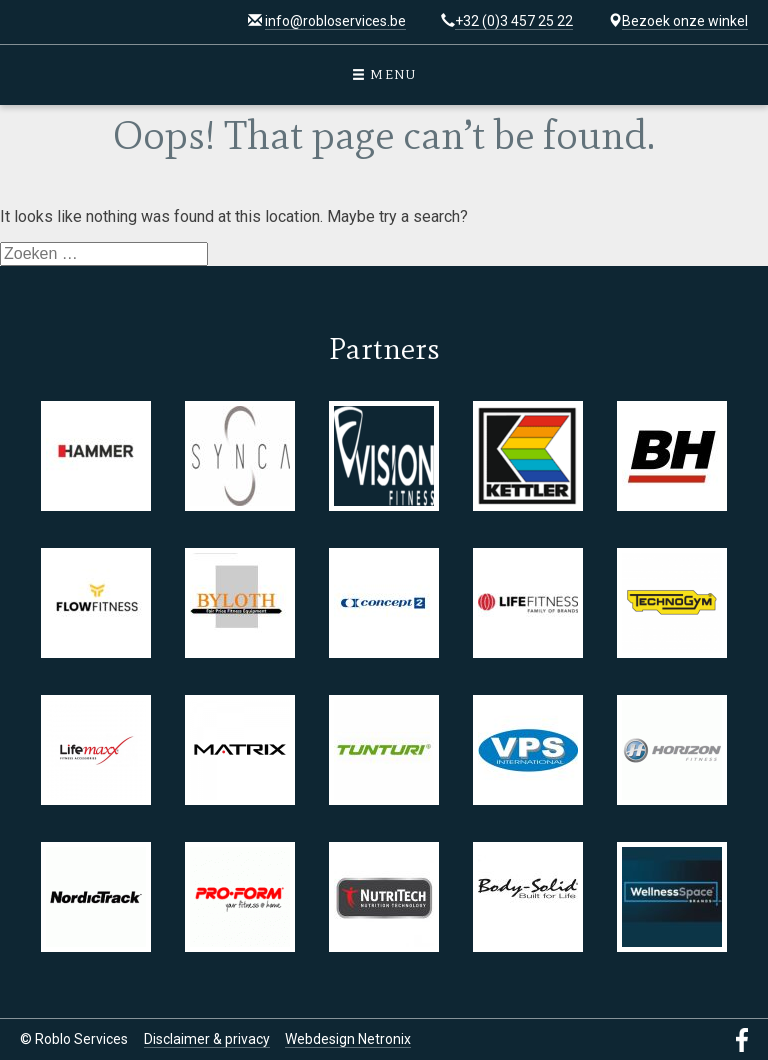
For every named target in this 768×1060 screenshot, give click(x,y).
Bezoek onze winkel (685, 21)
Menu (384, 74)
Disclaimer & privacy (207, 1039)
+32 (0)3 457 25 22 (514, 21)
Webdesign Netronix (348, 1039)
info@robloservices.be (335, 21)
